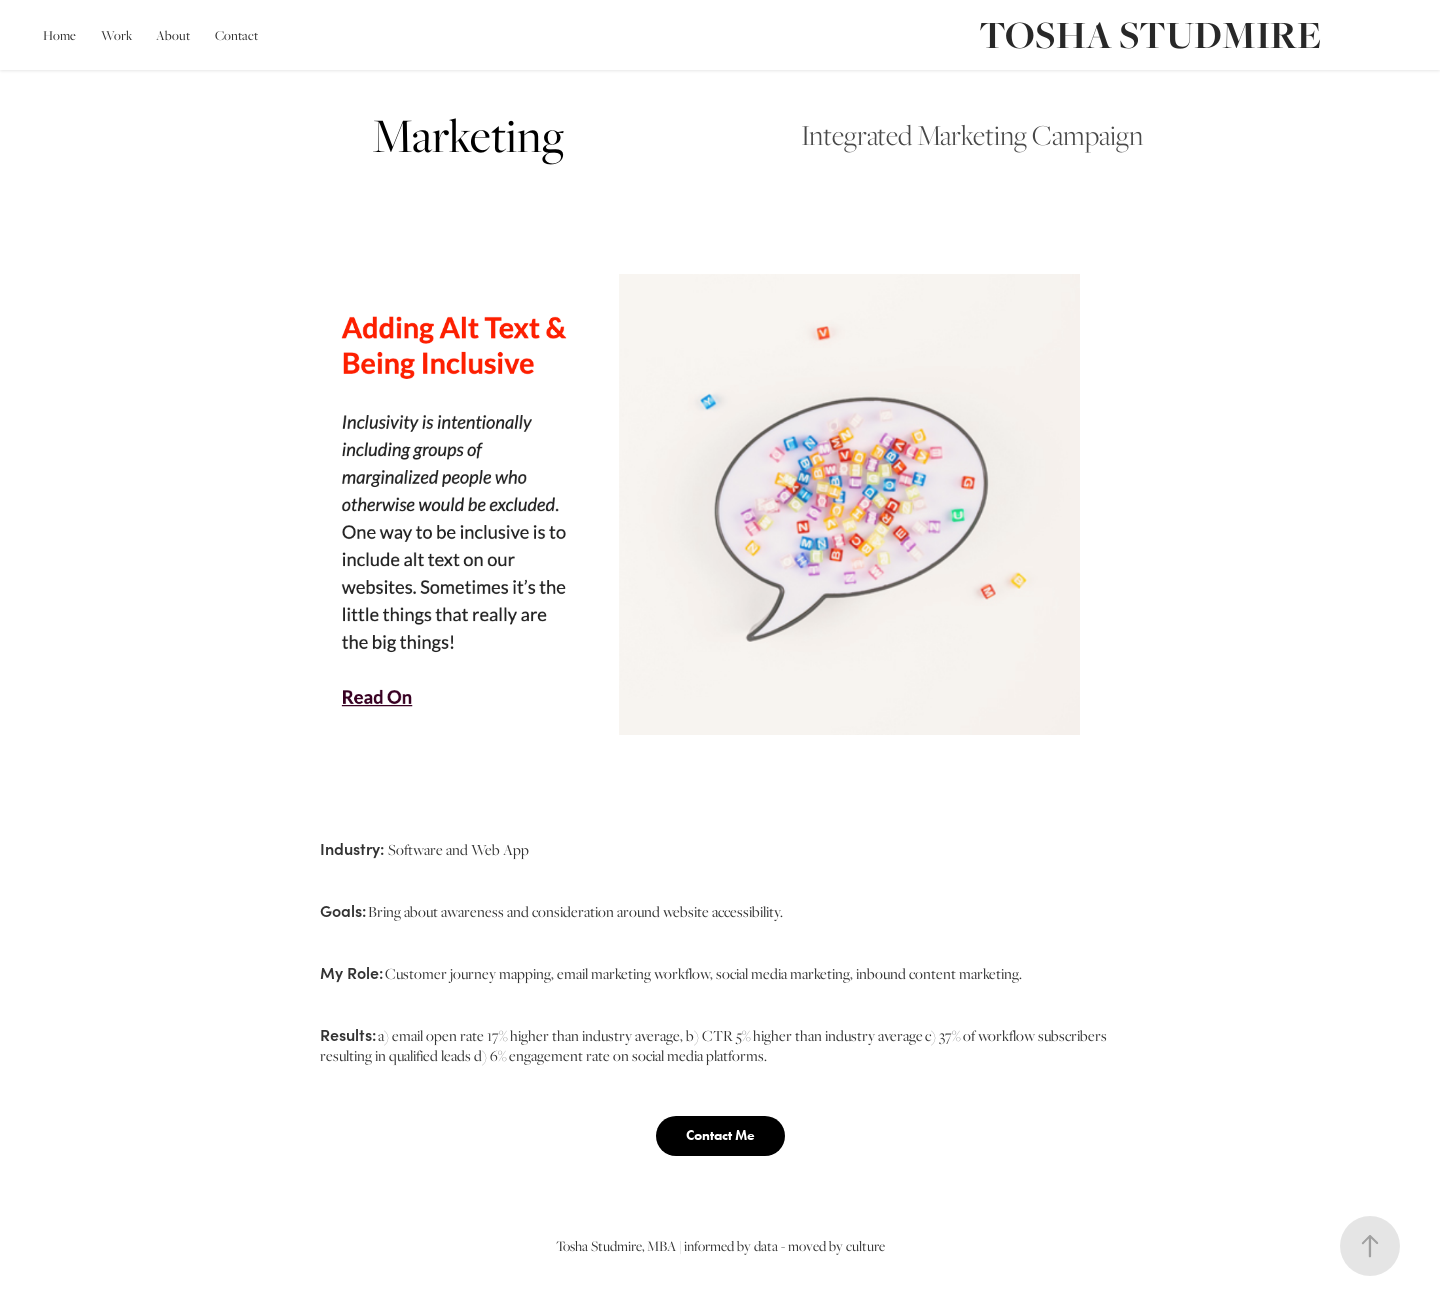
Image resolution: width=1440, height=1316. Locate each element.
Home (59, 35)
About (173, 35)
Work (116, 35)
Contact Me (720, 1135)
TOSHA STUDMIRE (1150, 34)
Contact (236, 35)
